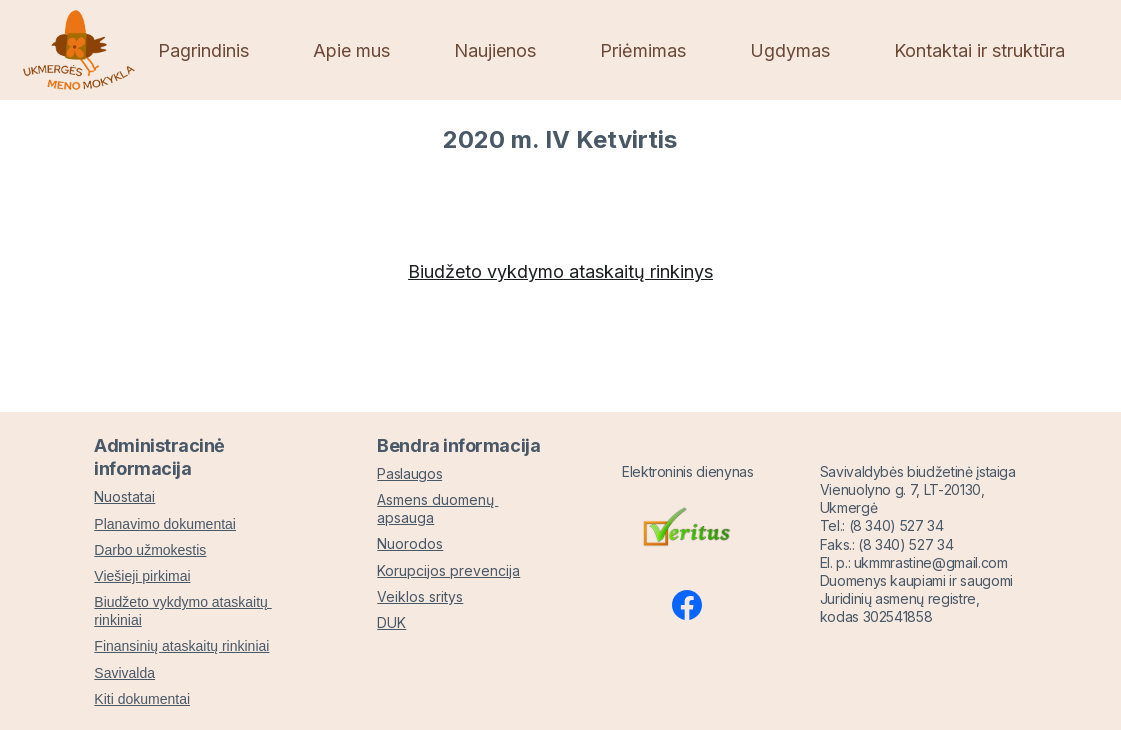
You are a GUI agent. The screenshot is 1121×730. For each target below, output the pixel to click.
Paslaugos (409, 473)
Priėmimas (643, 50)
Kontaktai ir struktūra (979, 50)
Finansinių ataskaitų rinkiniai (181, 647)
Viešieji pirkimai (142, 576)
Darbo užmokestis (150, 550)
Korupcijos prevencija (448, 570)
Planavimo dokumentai (165, 524)
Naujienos (495, 50)
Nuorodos (410, 544)
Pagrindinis (203, 50)
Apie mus (351, 50)
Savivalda (124, 673)
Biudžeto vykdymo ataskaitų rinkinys (560, 271)
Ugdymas (790, 50)
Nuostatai (124, 497)
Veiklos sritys (420, 596)
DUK (391, 622)
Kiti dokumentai (142, 699)
